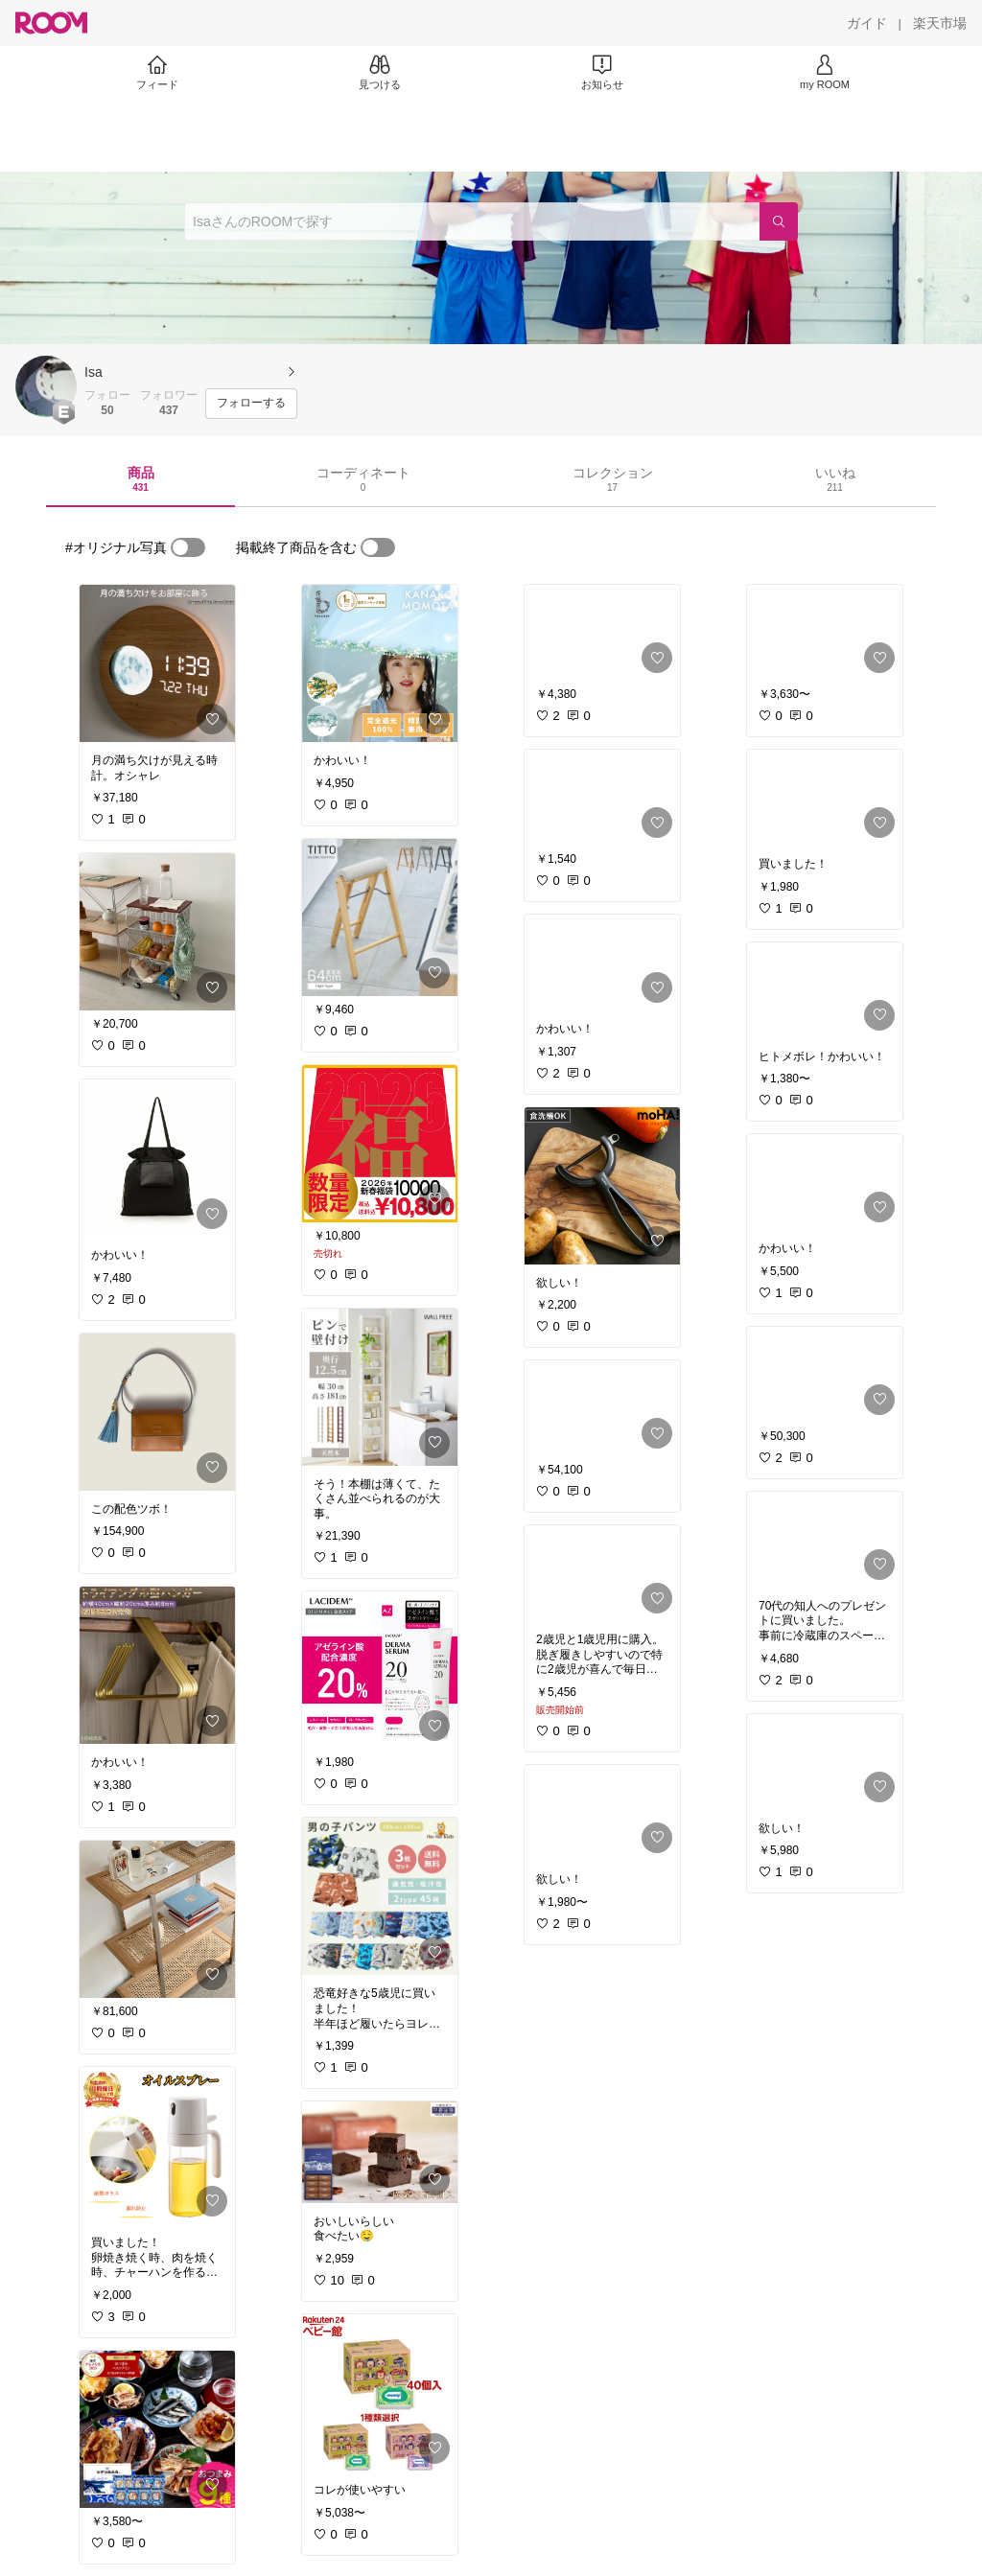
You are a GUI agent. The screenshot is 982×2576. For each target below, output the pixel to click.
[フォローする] (251, 403)
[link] (157, 663)
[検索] (779, 221)
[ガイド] (867, 23)
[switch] (188, 547)
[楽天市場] (940, 23)
